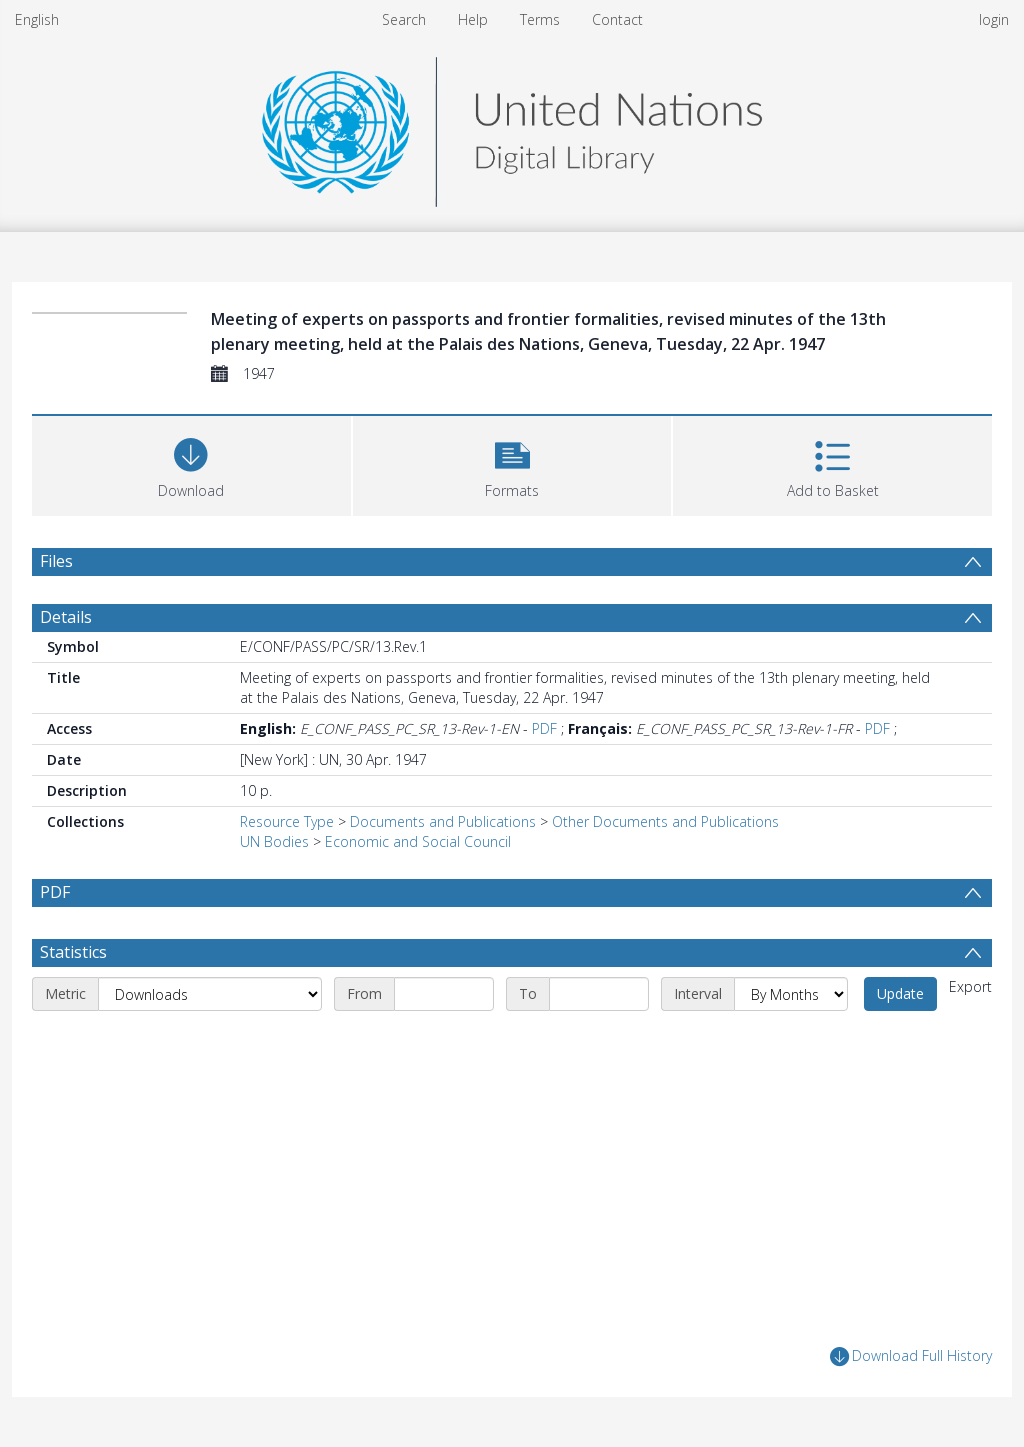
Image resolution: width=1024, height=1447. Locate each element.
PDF (544, 728)
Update (900, 993)
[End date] (599, 994)
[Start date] (444, 994)
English (37, 19)
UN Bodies (274, 841)
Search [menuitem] (404, 19)
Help (473, 19)
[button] (512, 463)
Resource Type (287, 821)
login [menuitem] (994, 19)
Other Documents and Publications (665, 821)
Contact (617, 19)
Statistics (73, 952)
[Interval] (791, 994)
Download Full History (911, 1356)
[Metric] (210, 994)
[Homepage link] (512, 126)
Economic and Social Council (418, 841)
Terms (540, 19)
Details (66, 617)
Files (56, 561)
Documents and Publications (443, 821)
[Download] (191, 463)
